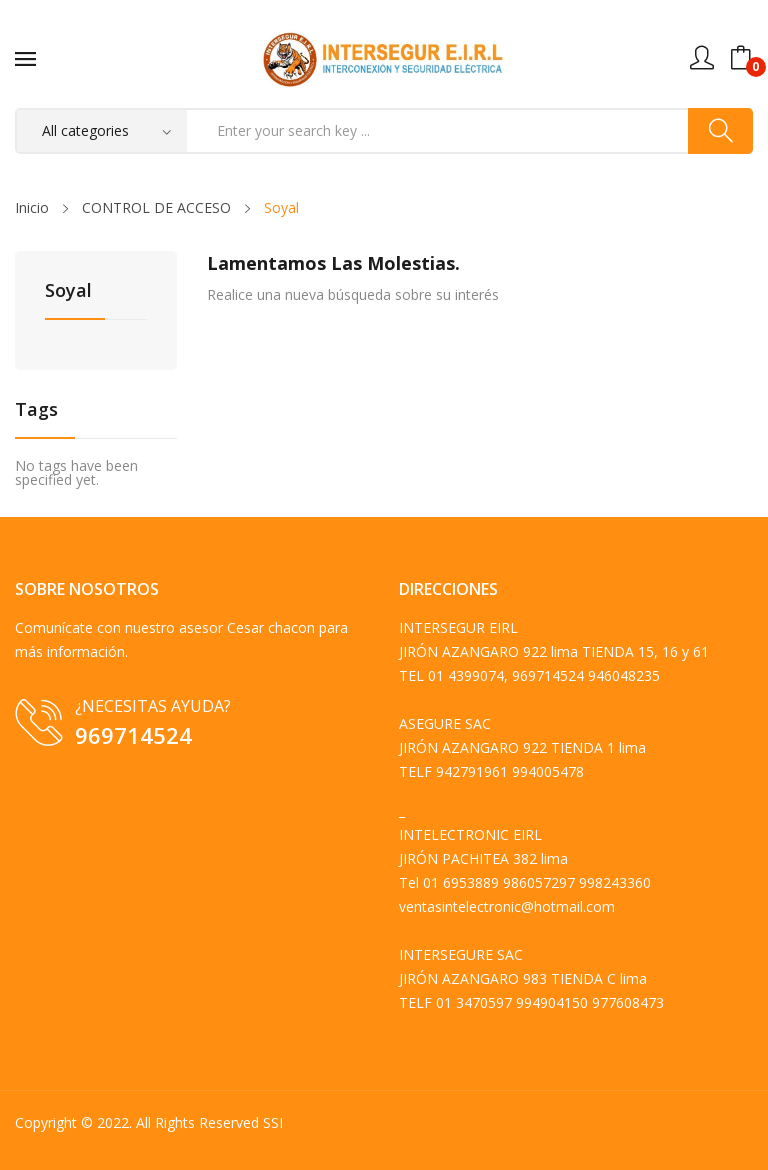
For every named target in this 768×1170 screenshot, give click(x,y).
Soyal (68, 291)
